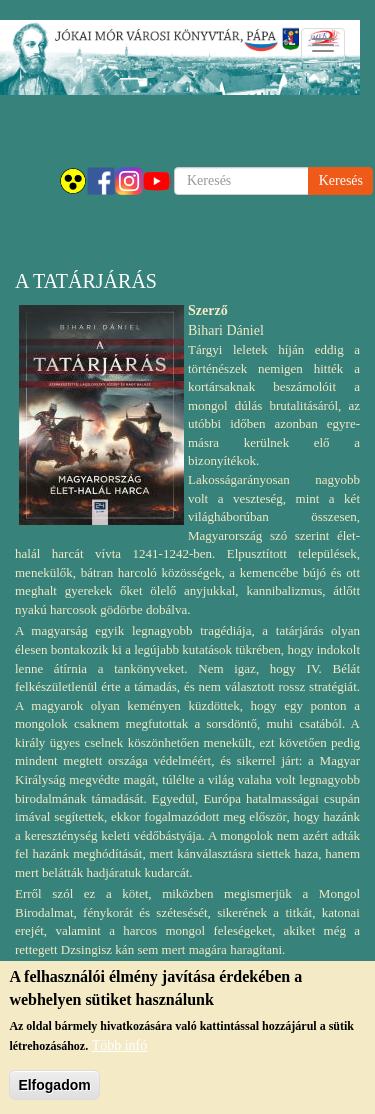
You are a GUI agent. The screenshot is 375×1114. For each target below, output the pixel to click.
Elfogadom (54, 1085)
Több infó (120, 1045)
